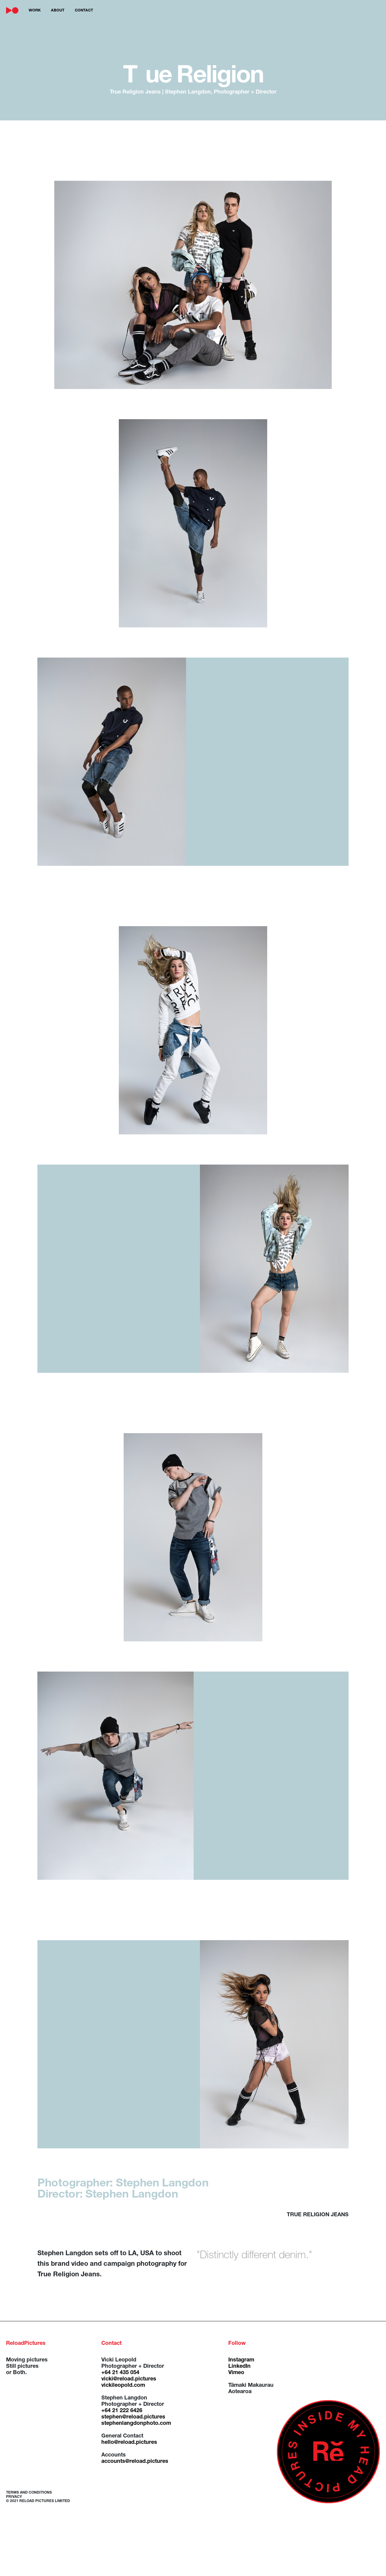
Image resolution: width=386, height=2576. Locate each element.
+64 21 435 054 (120, 2373)
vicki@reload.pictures (128, 2379)
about (58, 11)
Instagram (241, 2360)
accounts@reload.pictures (134, 2461)
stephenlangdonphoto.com (136, 2423)
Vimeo (236, 2373)
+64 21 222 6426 (121, 2411)
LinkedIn (239, 2366)
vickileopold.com (123, 2385)
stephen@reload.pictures (133, 2417)
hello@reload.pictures (129, 2442)
